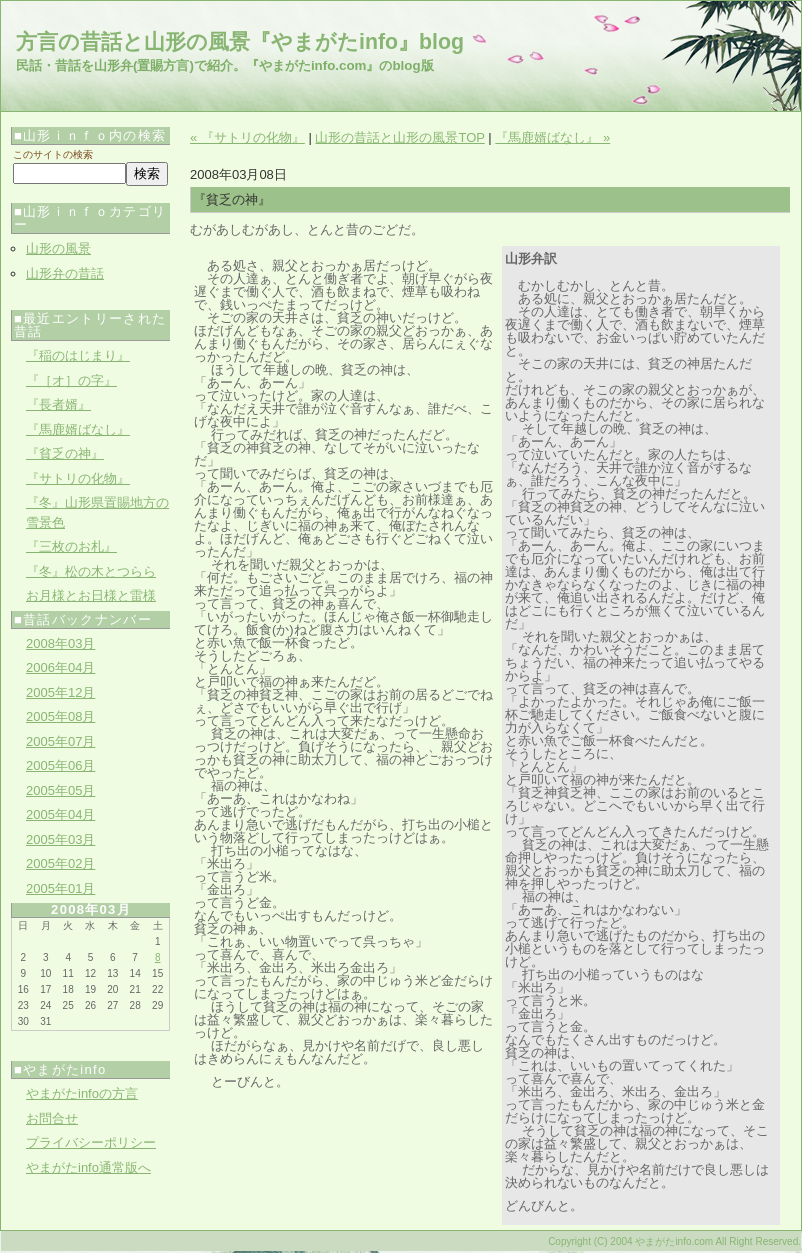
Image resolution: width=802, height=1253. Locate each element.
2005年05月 (60, 790)
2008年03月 (60, 643)
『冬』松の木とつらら (91, 571)
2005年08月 (60, 716)
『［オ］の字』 (71, 380)
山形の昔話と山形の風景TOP (399, 137)
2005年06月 (60, 765)
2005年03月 (60, 839)
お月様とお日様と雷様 (91, 595)
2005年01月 (60, 888)
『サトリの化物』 (78, 478)
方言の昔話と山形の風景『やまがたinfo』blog (240, 42)
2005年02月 (60, 863)
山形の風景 (58, 248)
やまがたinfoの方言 (82, 1093)
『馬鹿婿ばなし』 (78, 429)
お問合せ (52, 1118)
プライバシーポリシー (91, 1142)
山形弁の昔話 (65, 273)
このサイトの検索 (53, 154)
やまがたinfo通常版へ (88, 1167)
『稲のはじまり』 (78, 355)
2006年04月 (60, 667)
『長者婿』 (58, 404)
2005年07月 (60, 741)
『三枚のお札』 (71, 546)
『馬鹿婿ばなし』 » (552, 137)
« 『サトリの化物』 (247, 137)
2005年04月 (60, 814)
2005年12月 (60, 692)
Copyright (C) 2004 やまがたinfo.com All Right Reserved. (674, 1241)
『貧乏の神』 (65, 453)
